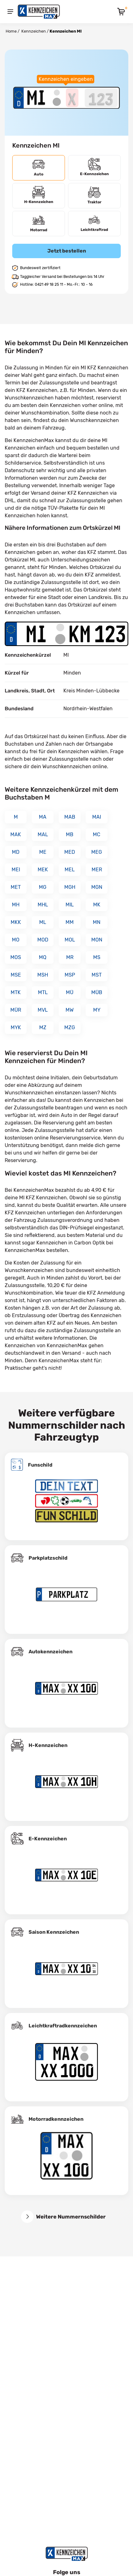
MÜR (15, 1010)
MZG (69, 1027)
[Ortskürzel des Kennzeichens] (36, 97)
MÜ (69, 992)
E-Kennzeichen (48, 1839)
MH (15, 905)
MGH (69, 887)
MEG (96, 852)
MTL (43, 992)
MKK (16, 922)
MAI (96, 817)
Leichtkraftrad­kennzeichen (63, 2026)
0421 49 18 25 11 (49, 284)
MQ (42, 957)
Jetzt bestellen (66, 251)
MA (42, 817)
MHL (43, 905)
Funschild (40, 1465)
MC (96, 834)
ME (42, 852)
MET (16, 887)
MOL (70, 940)
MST (97, 975)
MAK (15, 834)
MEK (43, 870)
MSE (16, 975)
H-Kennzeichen (48, 1745)
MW (70, 1010)
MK (96, 905)
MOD (42, 940)
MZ (42, 1027)
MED (69, 852)
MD (15, 852)
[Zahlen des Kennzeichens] (101, 97)
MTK (16, 992)
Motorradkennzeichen (56, 2119)
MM (70, 922)
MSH (42, 975)
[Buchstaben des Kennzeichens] (72, 97)
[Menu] (10, 11)
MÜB (96, 992)
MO (15, 940)
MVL (43, 1010)
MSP (70, 975)
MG (42, 887)
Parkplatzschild (48, 1558)
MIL (70, 905)
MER (97, 870)
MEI (16, 870)
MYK (16, 1027)
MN (96, 922)
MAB (69, 817)
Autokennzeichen (50, 1652)
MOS (15, 957)
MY (96, 1010)
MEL (70, 870)
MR (69, 957)
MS (96, 957)
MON (96, 940)
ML (42, 922)
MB (69, 834)
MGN (96, 887)
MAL (43, 834)
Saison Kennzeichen (54, 1932)
